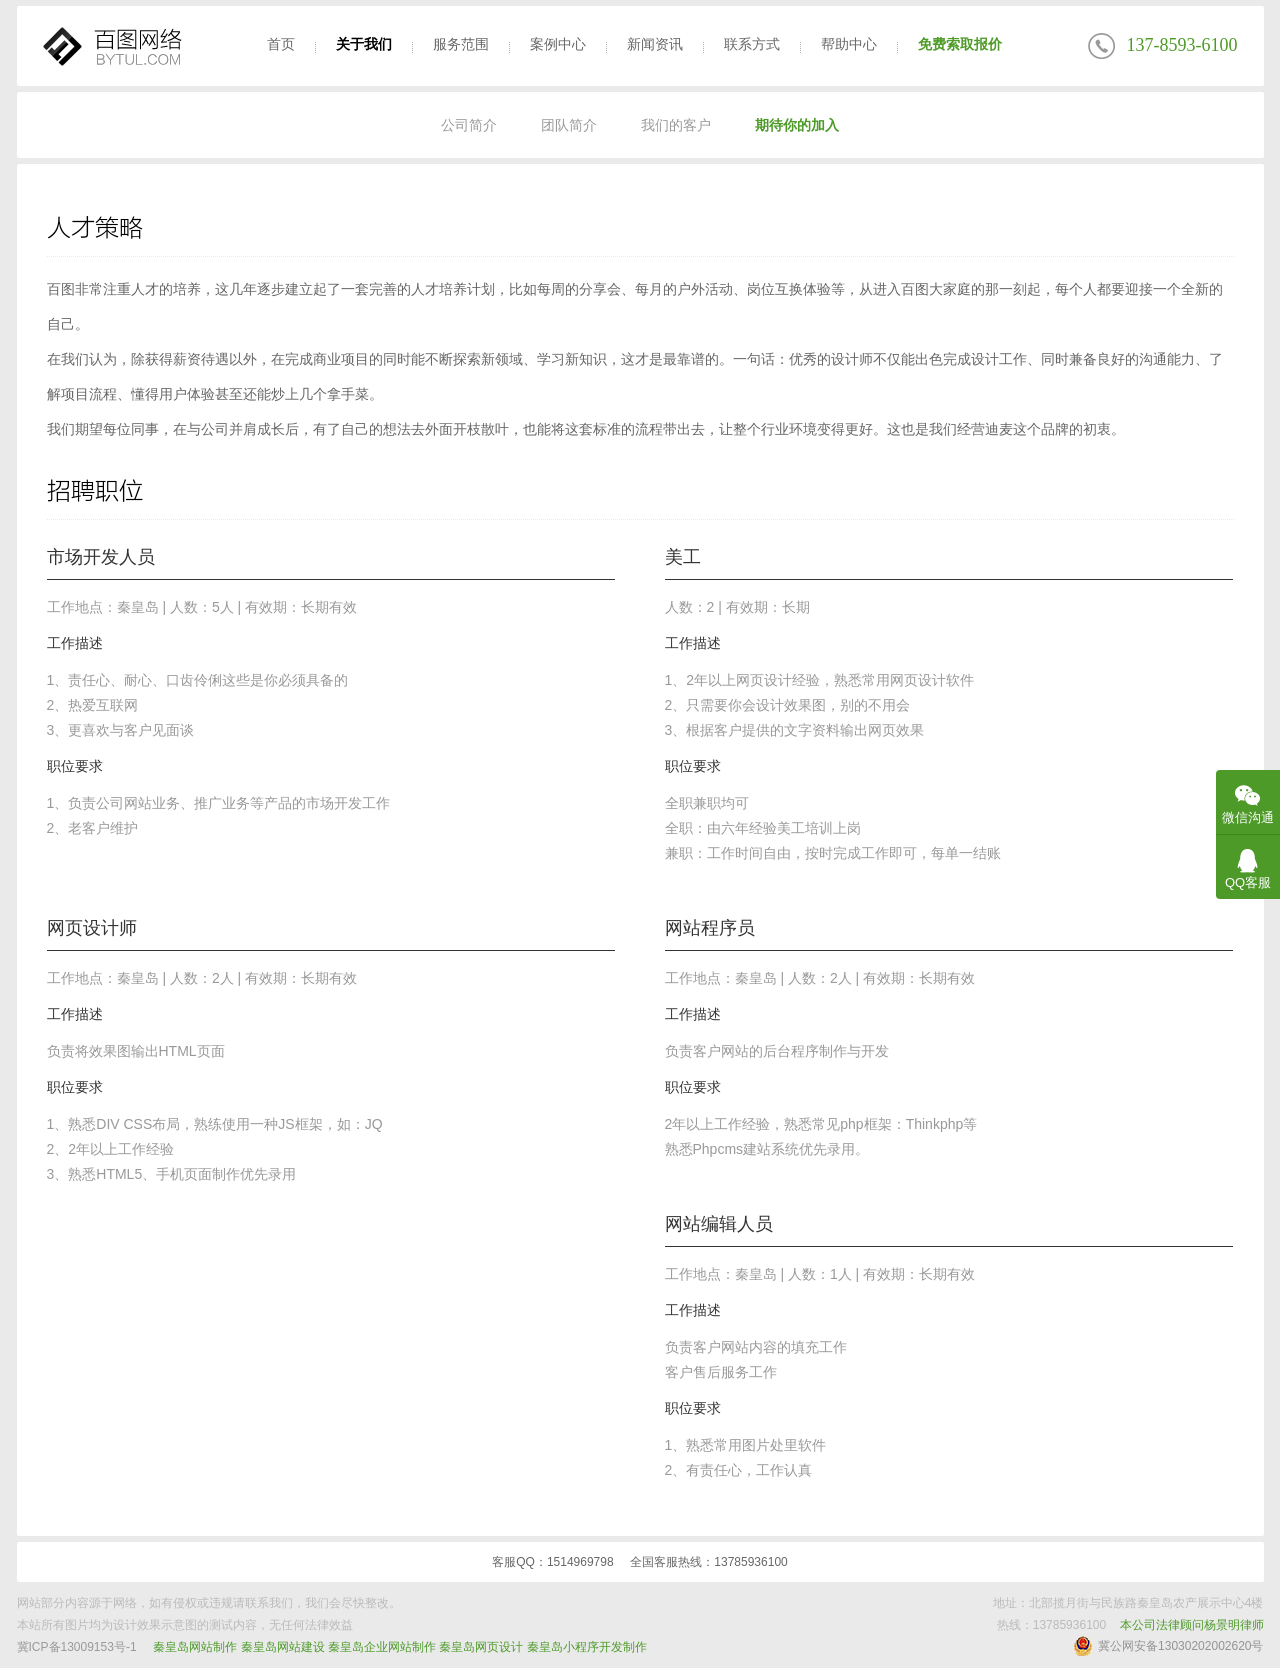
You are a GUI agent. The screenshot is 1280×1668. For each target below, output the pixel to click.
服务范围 (461, 44)
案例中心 (558, 44)
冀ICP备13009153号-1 (77, 1647)
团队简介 (569, 125)
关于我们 (364, 44)
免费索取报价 (960, 44)
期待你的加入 (797, 125)
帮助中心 (849, 44)
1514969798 (580, 1562)
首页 (281, 44)
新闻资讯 (655, 44)
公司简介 (469, 125)
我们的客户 (676, 125)
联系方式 (752, 44)
